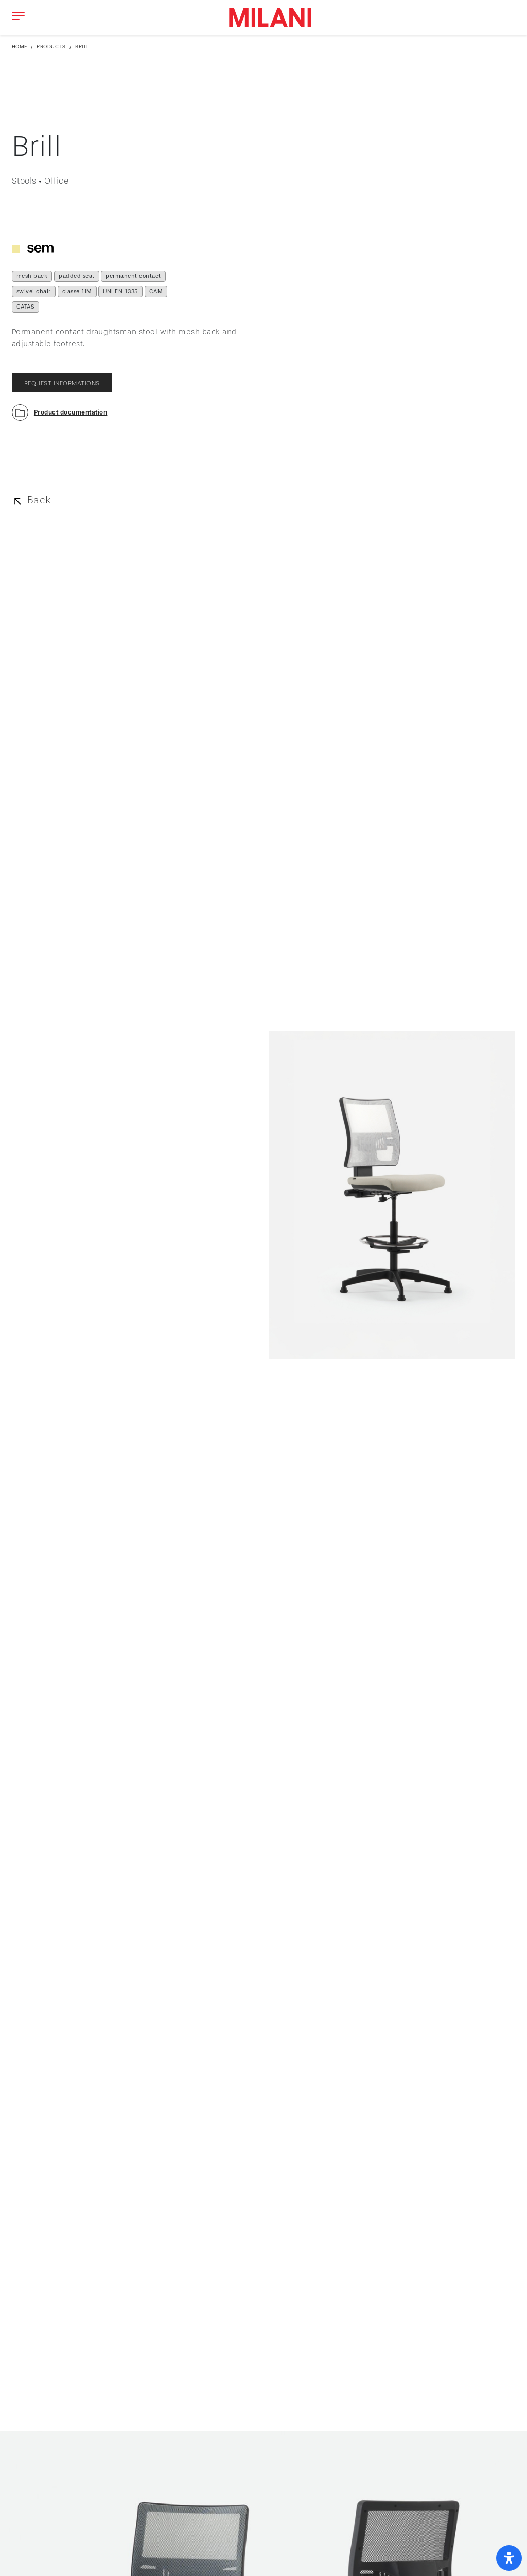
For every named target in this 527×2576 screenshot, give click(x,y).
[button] (60, 412)
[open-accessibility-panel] (509, 2558)
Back (39, 500)
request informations (62, 383)
